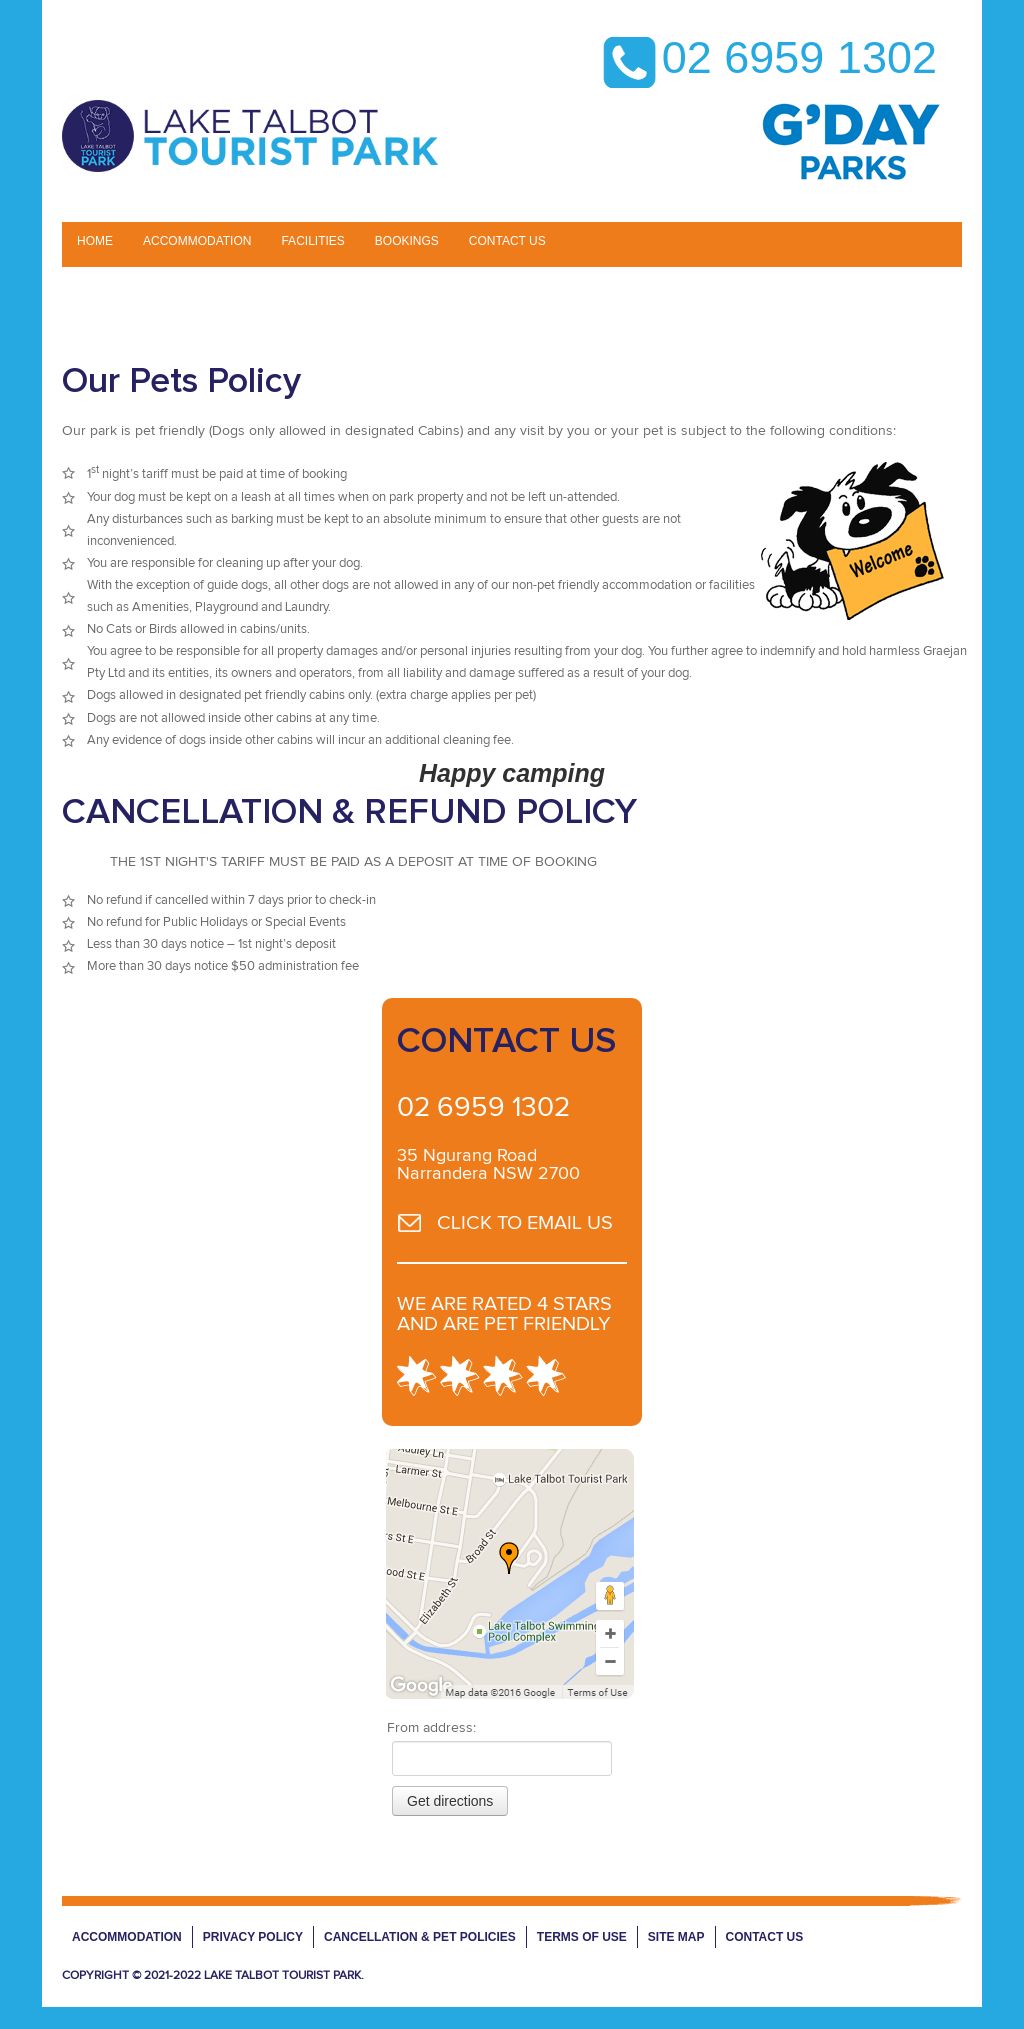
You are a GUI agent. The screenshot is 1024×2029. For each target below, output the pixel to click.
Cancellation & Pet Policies (420, 1937)
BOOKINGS (407, 241)
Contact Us (765, 1937)
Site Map (676, 1937)
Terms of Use (582, 1937)
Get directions (450, 1801)
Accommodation (197, 241)
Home (95, 241)
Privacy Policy (253, 1937)
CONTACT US (507, 241)
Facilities (312, 241)
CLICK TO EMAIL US (525, 1223)
